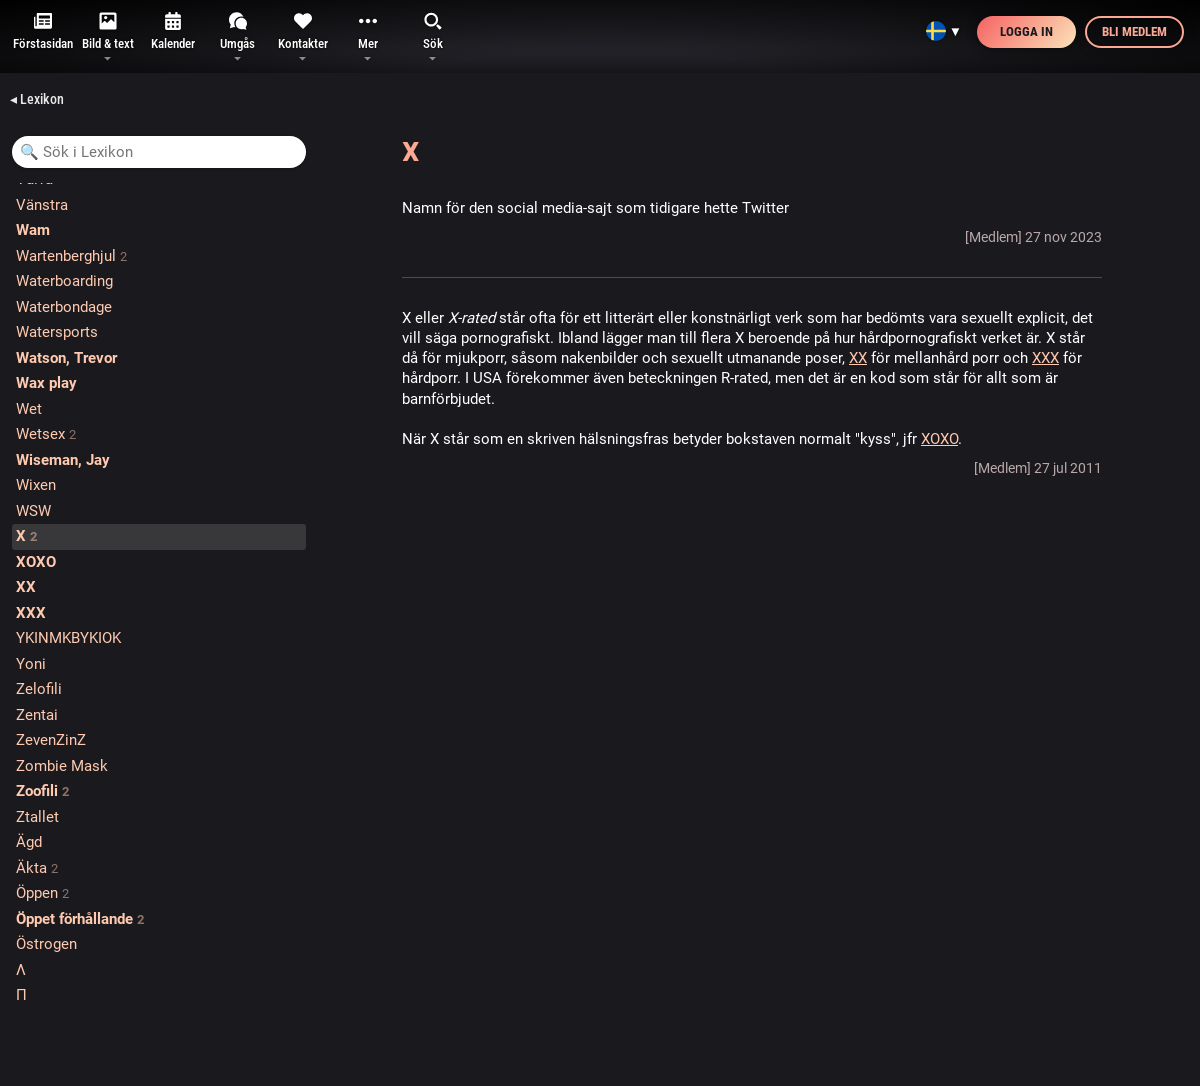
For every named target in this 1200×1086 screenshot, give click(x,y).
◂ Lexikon (37, 99)
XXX (1045, 358)
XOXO (939, 439)
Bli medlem (1134, 31)
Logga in (1026, 31)
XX (858, 358)
